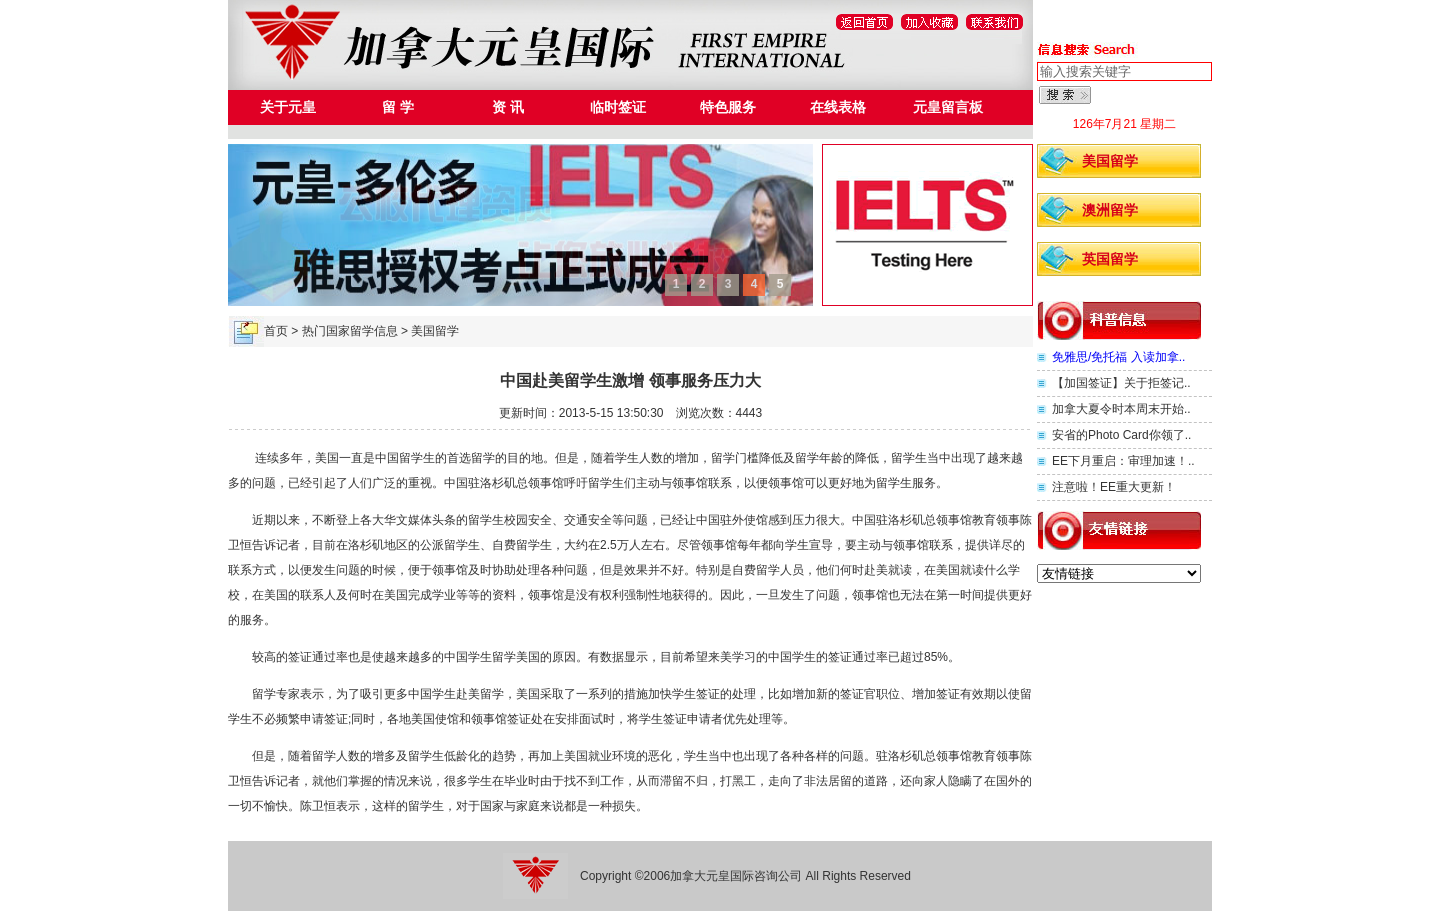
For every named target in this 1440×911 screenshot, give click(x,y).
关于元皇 (288, 107)
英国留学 (1110, 259)
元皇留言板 (948, 107)
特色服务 (728, 107)
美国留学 (1110, 161)
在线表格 (838, 107)
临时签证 (618, 107)
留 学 (398, 107)
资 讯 (508, 107)
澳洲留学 (1110, 210)
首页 (276, 331)
